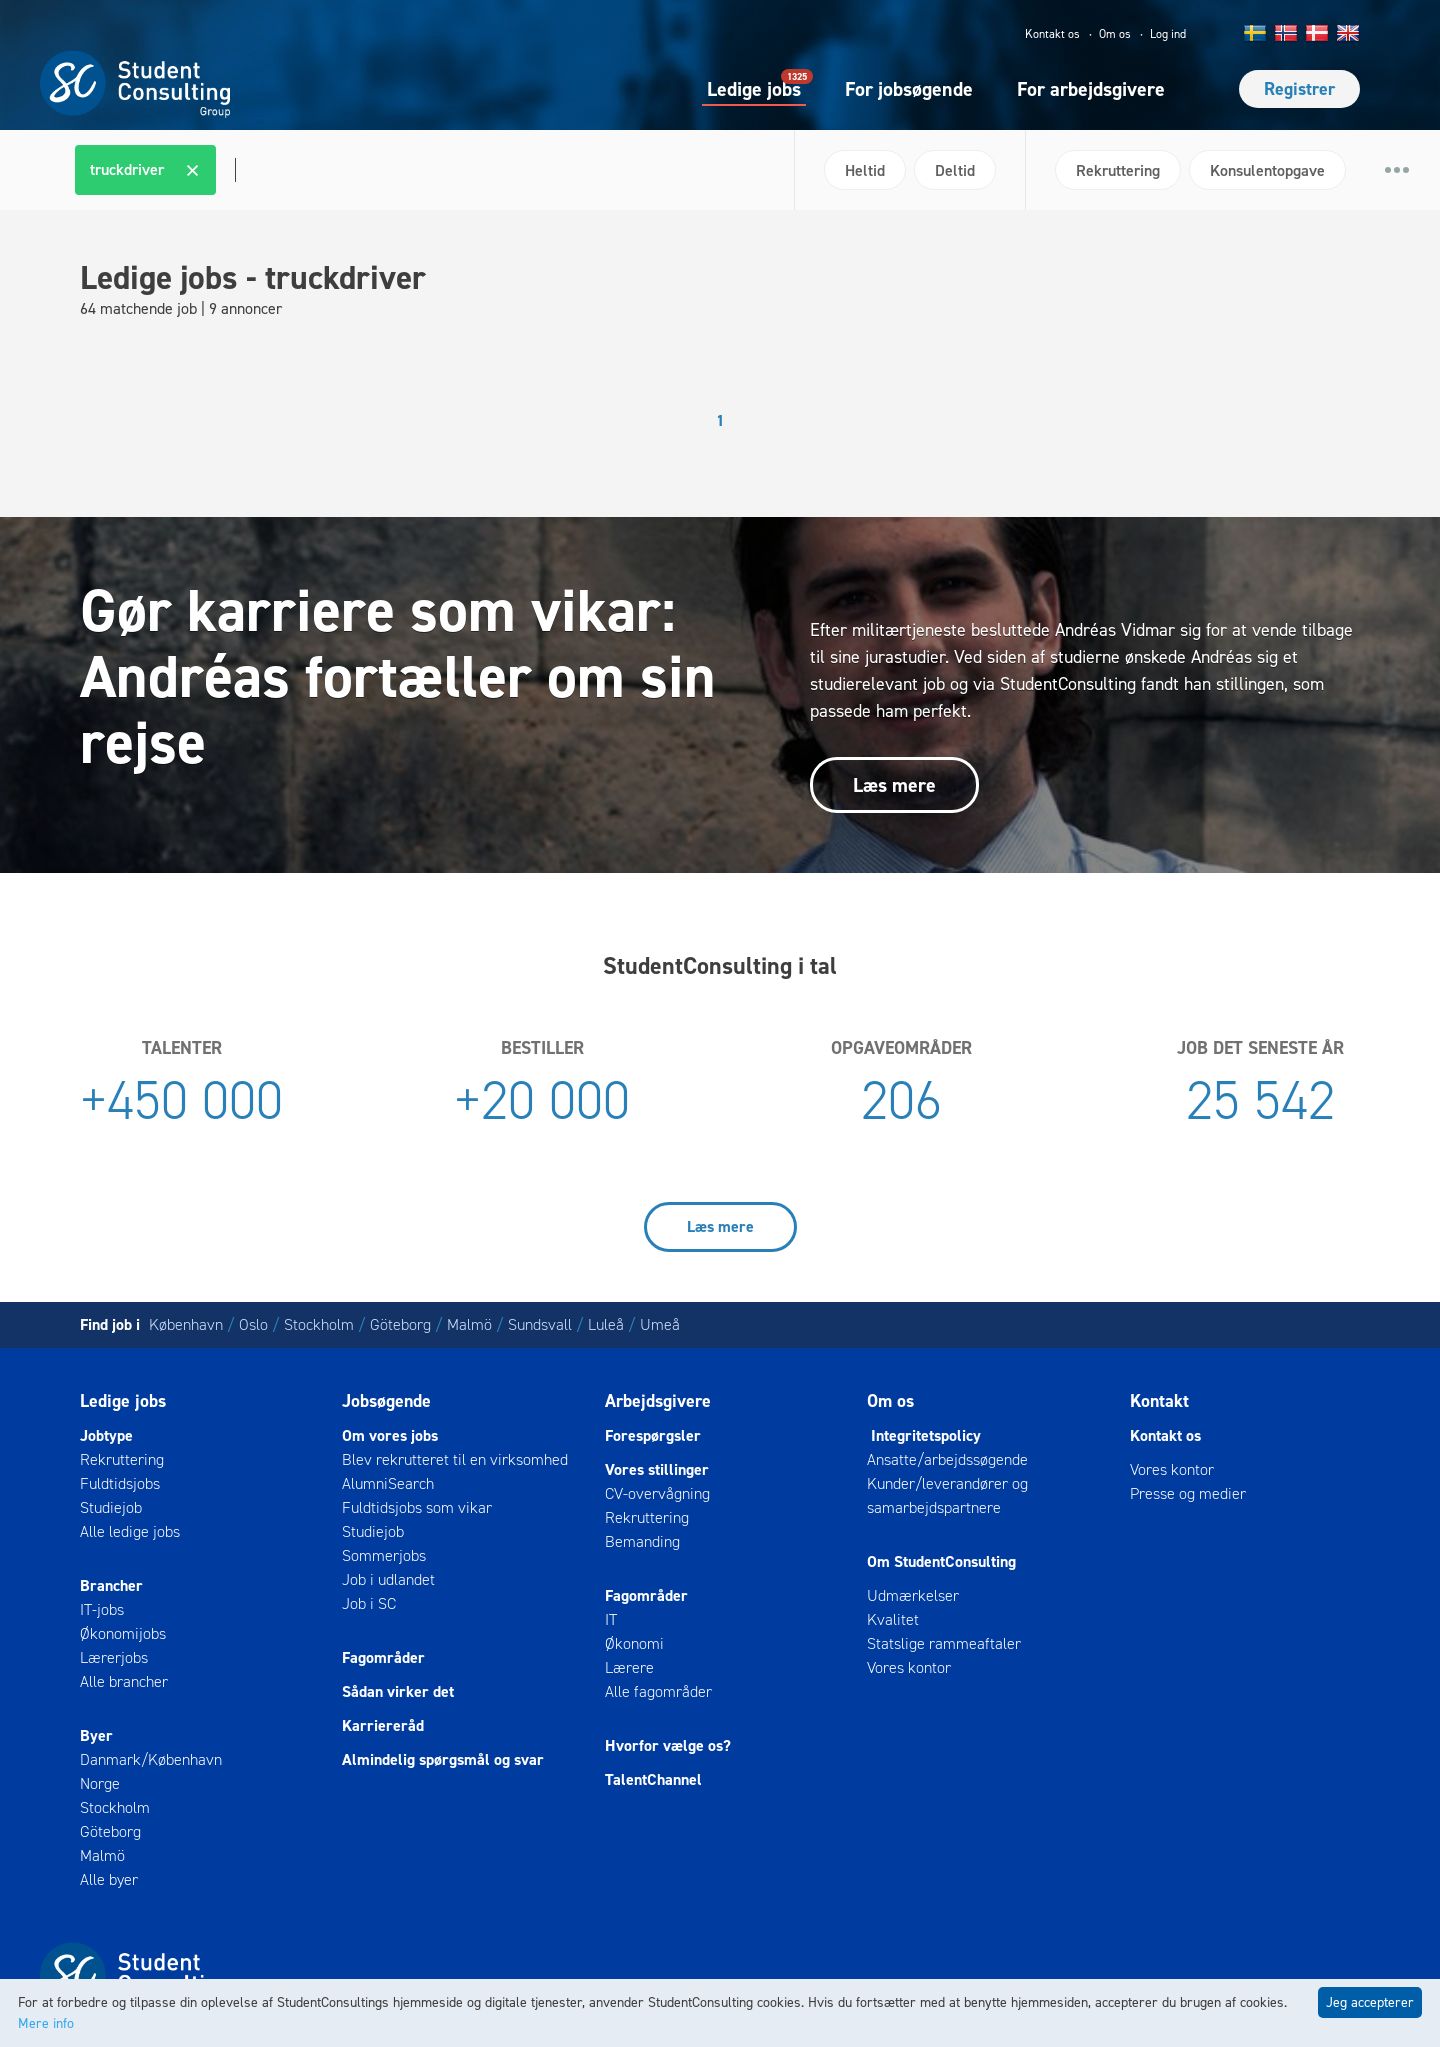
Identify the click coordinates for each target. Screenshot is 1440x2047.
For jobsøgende (909, 89)
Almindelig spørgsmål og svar (443, 1759)
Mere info (46, 2023)
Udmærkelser (913, 1595)
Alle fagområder (658, 1691)
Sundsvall (540, 1324)
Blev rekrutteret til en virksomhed (455, 1459)
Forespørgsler (653, 1435)
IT (611, 1619)
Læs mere (894, 785)
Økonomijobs (123, 1633)
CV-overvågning (657, 1493)
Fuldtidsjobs (120, 1483)
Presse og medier (1188, 1493)
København (186, 1324)
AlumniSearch (388, 1483)
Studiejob (111, 1507)
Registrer (1299, 89)
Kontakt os (1052, 34)
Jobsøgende (386, 1401)
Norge (100, 1783)
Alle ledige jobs (130, 1531)
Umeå (660, 1324)
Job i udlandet (388, 1579)
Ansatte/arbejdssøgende (947, 1459)
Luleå (606, 1324)
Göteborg (400, 1324)
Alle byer (109, 1879)
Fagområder (383, 1657)
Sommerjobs (384, 1555)
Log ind (1168, 34)
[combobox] (427, 170)
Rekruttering (122, 1459)
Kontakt (1159, 1401)
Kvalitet (893, 1619)
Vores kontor (909, 1667)
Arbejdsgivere (658, 1401)
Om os (1115, 34)
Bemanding (642, 1541)
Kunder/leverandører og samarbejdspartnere (947, 1495)
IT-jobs (102, 1609)
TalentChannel (653, 1779)
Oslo (253, 1324)
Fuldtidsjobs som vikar (417, 1507)
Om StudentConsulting (941, 1561)
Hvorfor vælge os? (668, 1745)
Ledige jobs (754, 88)
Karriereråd (383, 1725)
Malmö (469, 1324)
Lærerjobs (114, 1657)
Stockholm (319, 1324)
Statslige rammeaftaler (944, 1643)
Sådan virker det (398, 1691)
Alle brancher (124, 1681)
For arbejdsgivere (1091, 89)
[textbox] (233, 170)
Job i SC (369, 1603)
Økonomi (634, 1643)
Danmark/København (151, 1759)
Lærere (629, 1667)
